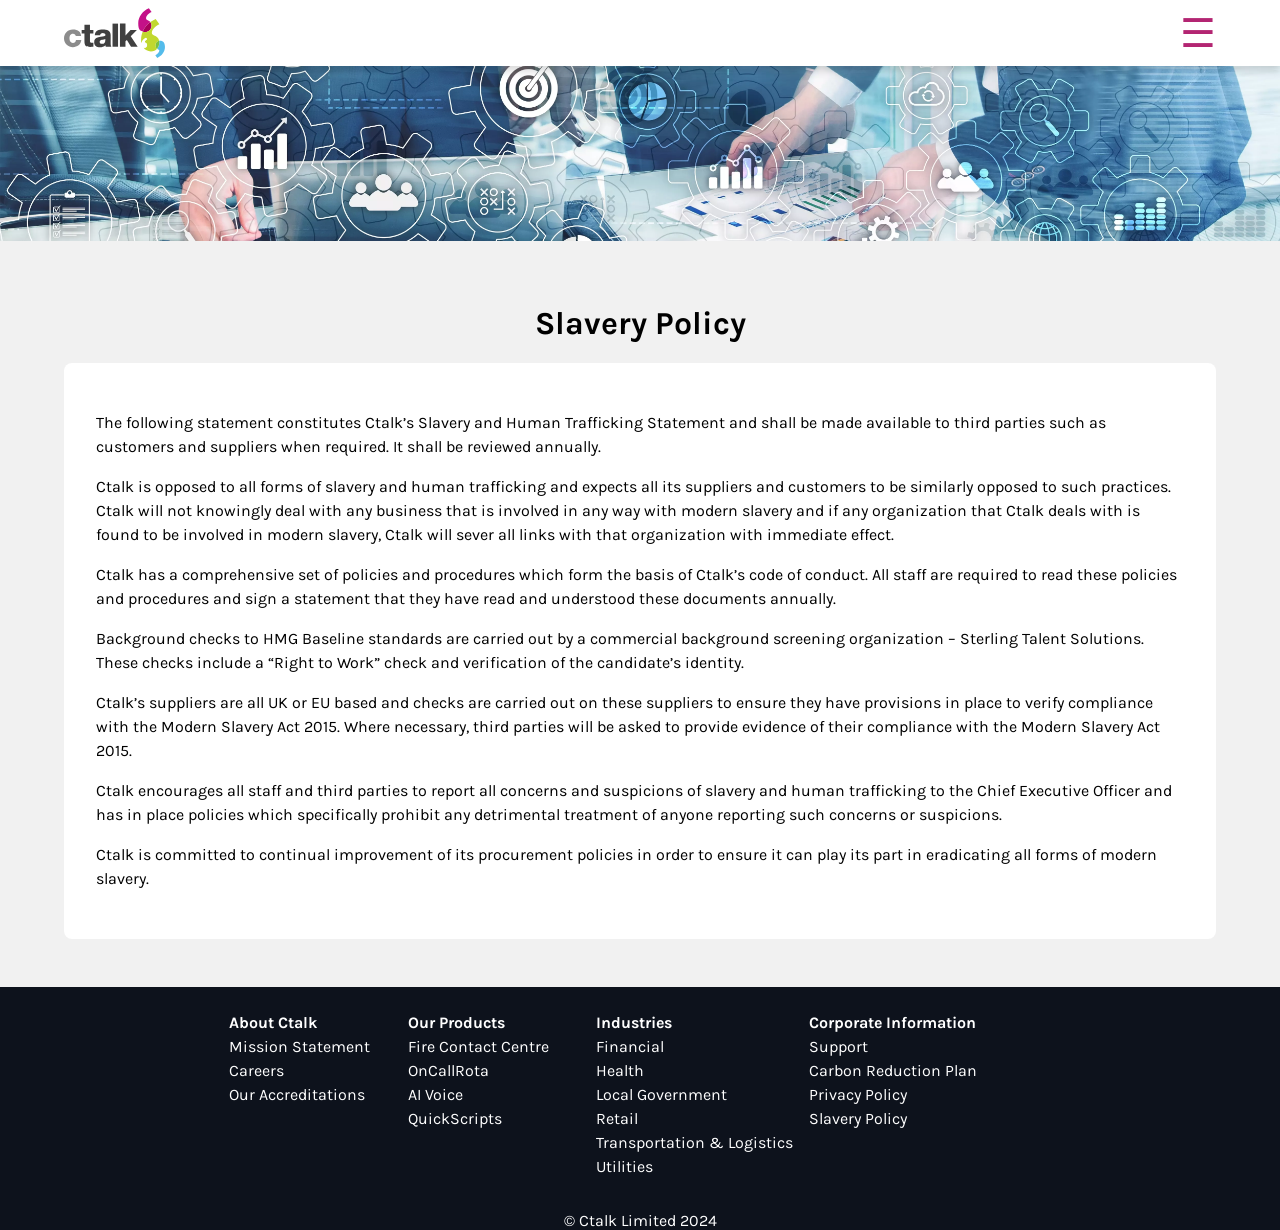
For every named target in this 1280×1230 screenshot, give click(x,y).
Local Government (661, 1094)
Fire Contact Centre (478, 1046)
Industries (634, 1022)
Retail (617, 1118)
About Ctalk (273, 1022)
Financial (630, 1046)
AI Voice (435, 1094)
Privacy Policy (858, 1094)
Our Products (456, 1022)
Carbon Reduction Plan (893, 1070)
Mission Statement (299, 1046)
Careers (256, 1070)
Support (838, 1046)
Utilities (624, 1166)
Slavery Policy (858, 1118)
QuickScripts (455, 1118)
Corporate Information (892, 1022)
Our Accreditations (297, 1094)
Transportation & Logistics (694, 1142)
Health (620, 1070)
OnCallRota (448, 1070)
